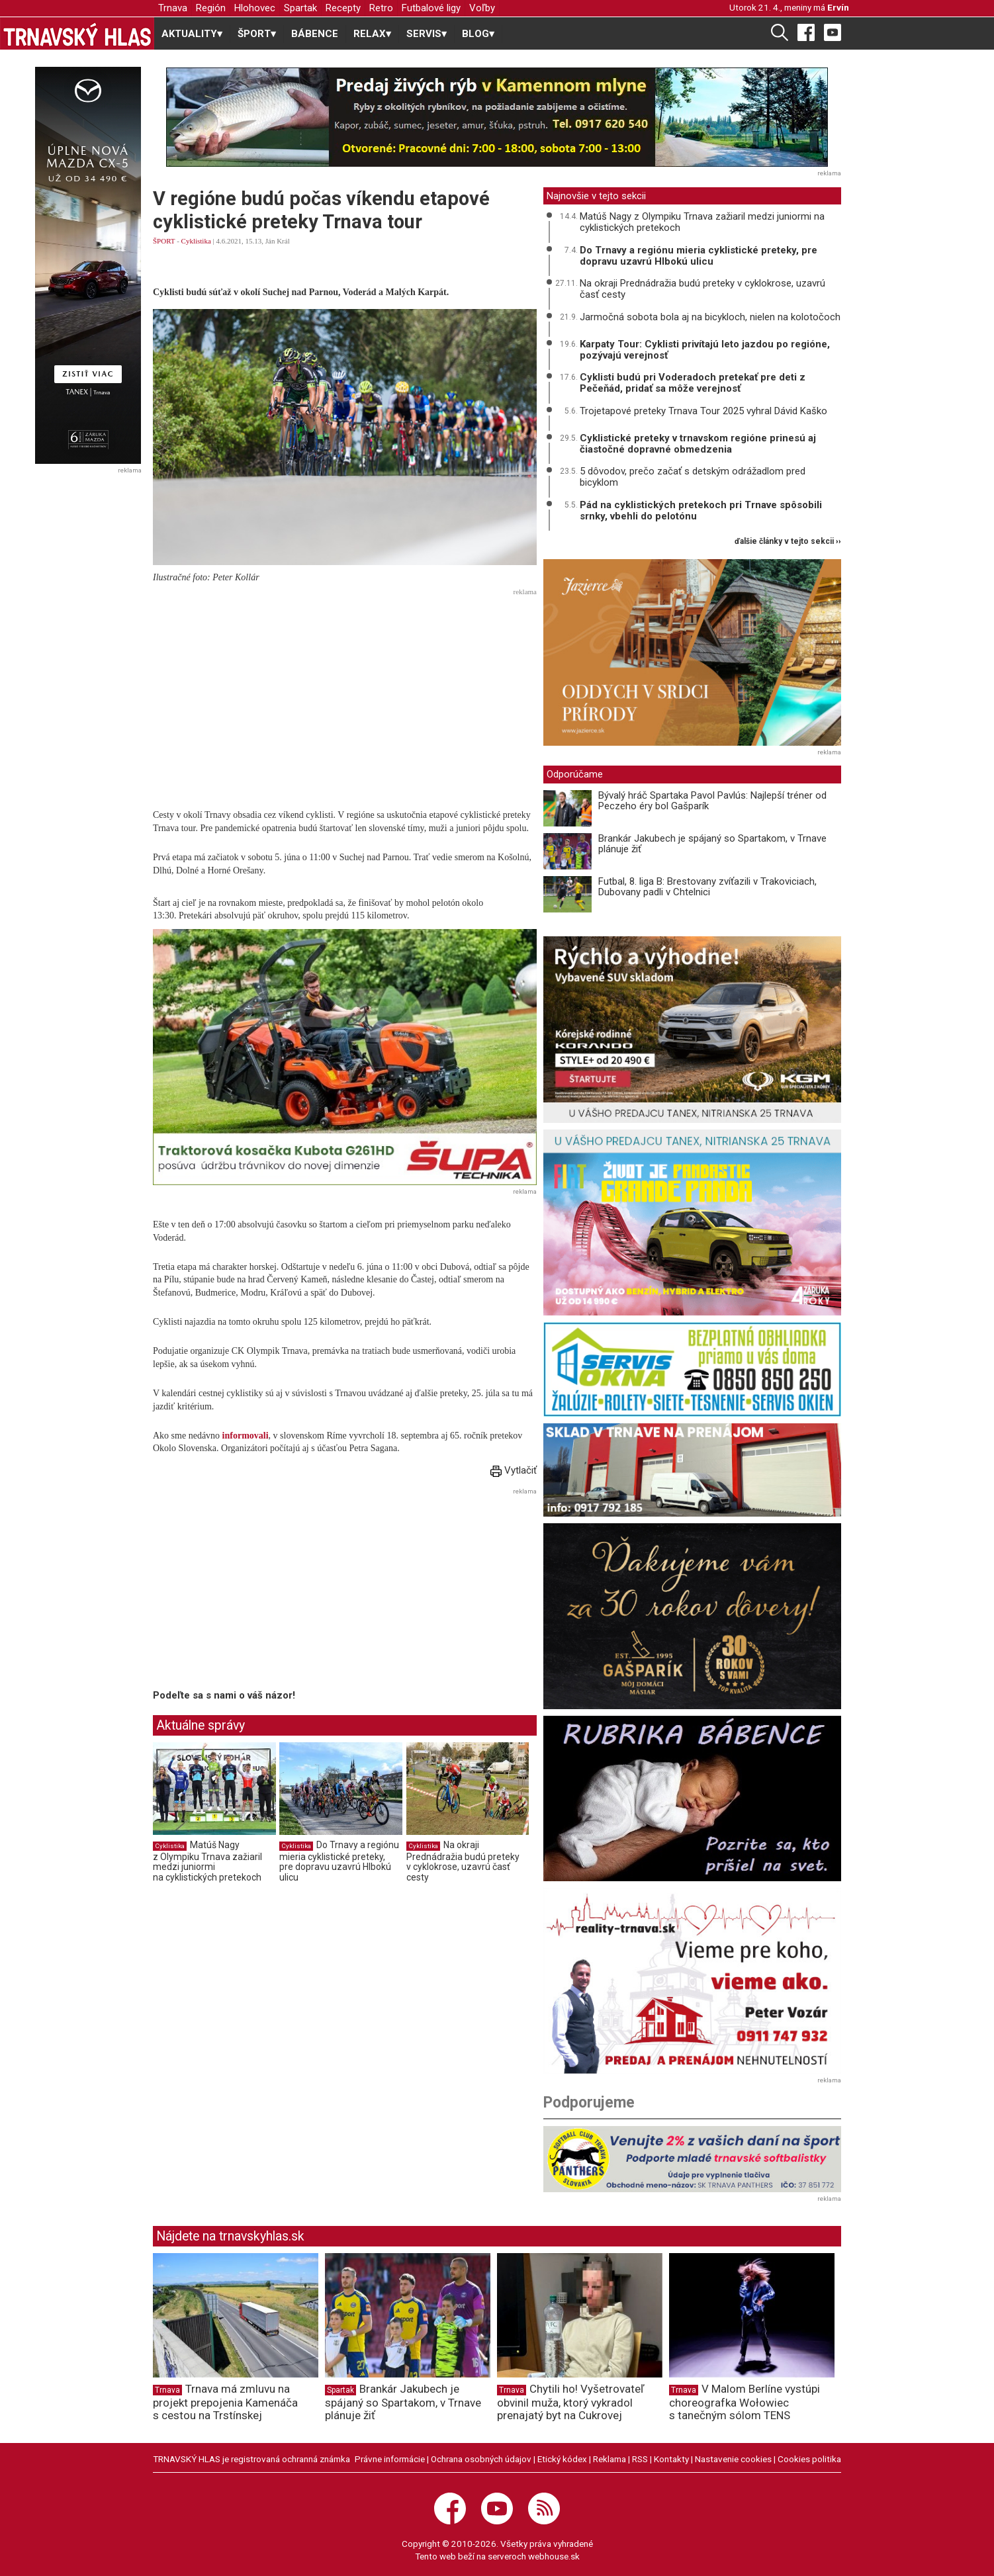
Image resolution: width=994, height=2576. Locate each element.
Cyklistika (196, 241)
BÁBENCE (314, 34)
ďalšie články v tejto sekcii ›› (788, 541)
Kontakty (671, 2459)
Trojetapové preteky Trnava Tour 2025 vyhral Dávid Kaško (703, 411)
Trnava (172, 8)
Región (211, 8)
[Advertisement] (345, 693)
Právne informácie (390, 2459)
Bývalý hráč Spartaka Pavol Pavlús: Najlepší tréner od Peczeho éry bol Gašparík (712, 801)
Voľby (482, 8)
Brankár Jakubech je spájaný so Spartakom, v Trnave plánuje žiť (712, 844)
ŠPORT (164, 241)
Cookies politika (809, 2459)
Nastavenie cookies (733, 2459)
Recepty (343, 8)
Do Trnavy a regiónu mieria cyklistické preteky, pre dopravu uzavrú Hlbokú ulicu (339, 1861)
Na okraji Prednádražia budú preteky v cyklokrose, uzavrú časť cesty (463, 1861)
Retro (381, 8)
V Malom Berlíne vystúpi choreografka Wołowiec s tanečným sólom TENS (744, 2402)
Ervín (838, 7)
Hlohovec (254, 8)
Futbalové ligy (431, 8)
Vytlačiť (513, 1470)
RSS (640, 2459)
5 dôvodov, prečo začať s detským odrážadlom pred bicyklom (692, 476)
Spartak (300, 8)
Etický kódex (562, 2459)
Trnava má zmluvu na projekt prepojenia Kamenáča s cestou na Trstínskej (225, 2402)
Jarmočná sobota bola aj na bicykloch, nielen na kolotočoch (710, 317)
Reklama (609, 2459)
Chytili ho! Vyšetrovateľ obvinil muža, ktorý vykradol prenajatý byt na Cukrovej (570, 2402)
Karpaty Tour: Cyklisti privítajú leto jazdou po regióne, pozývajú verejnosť (705, 349)
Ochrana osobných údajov (481, 2459)
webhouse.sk (554, 2556)
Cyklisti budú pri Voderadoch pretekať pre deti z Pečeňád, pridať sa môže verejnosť (692, 382)
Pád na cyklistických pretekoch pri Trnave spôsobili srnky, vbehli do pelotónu (701, 510)
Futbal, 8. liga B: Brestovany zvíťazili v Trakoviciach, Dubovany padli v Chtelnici (707, 887)
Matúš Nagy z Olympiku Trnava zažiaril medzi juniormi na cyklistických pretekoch (207, 1861)
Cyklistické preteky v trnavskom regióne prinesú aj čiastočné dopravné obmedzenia (698, 443)
